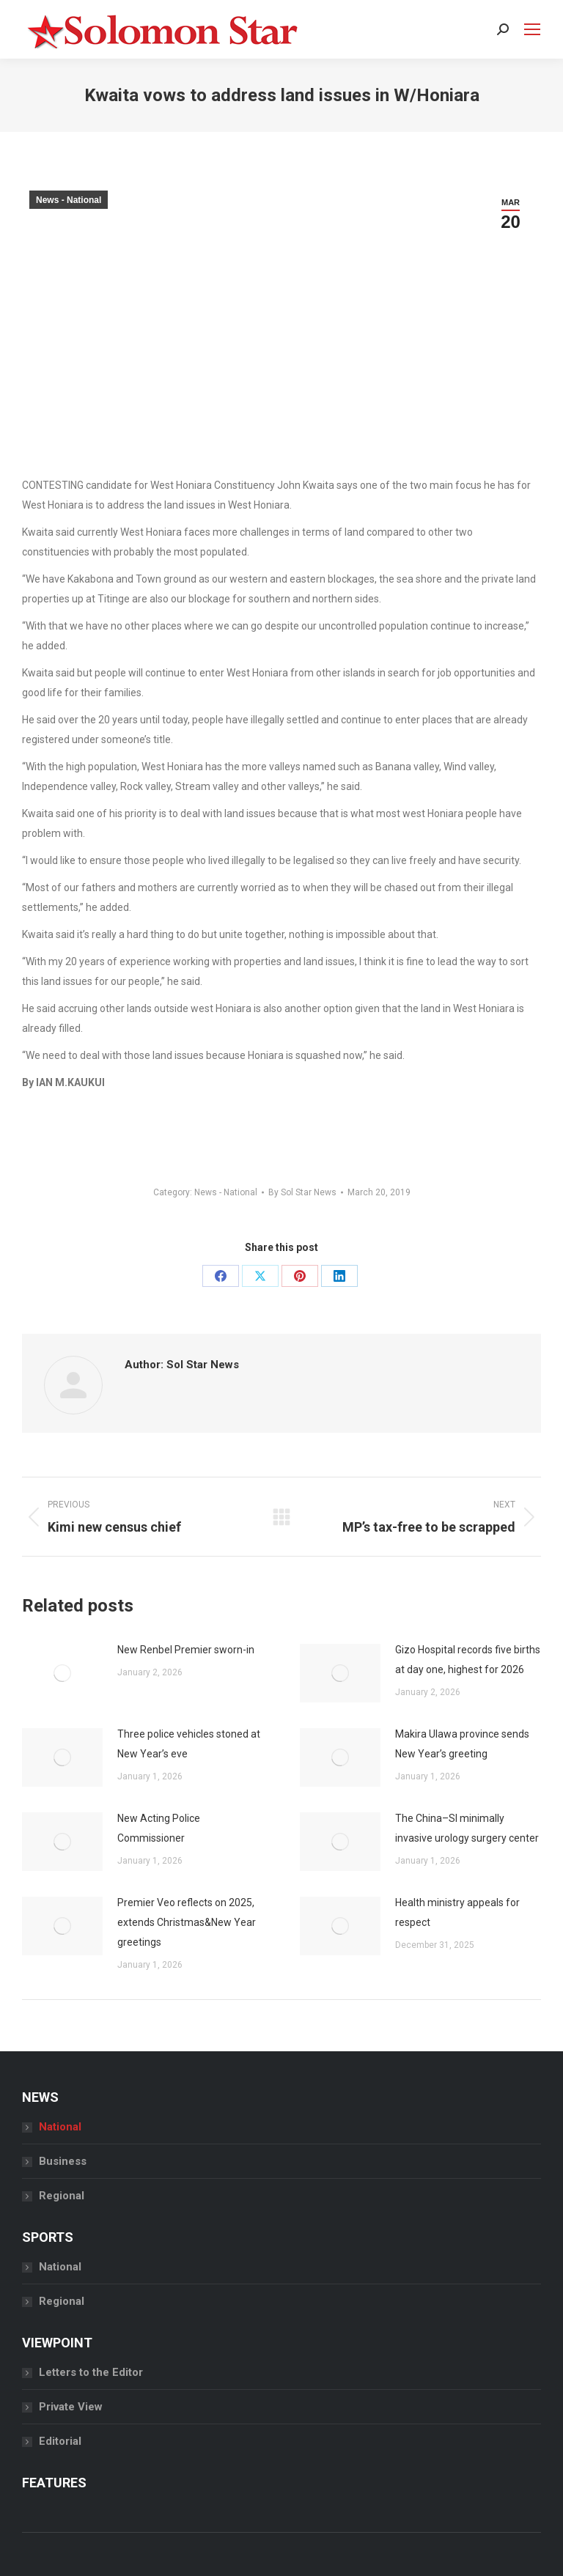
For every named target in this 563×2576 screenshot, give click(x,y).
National (60, 2126)
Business (63, 2161)
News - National (68, 200)
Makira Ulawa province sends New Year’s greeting (462, 1744)
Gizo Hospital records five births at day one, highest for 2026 (467, 1659)
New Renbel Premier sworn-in (185, 1650)
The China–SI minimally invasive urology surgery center (467, 1828)
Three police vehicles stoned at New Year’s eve (188, 1744)
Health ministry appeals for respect (457, 1912)
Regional (61, 2195)
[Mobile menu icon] (532, 29)
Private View (71, 2406)
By (302, 1192)
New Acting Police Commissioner (158, 1828)
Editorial (60, 2441)
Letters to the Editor (91, 2372)
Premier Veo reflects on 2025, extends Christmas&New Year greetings (186, 1922)
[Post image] (62, 1673)
